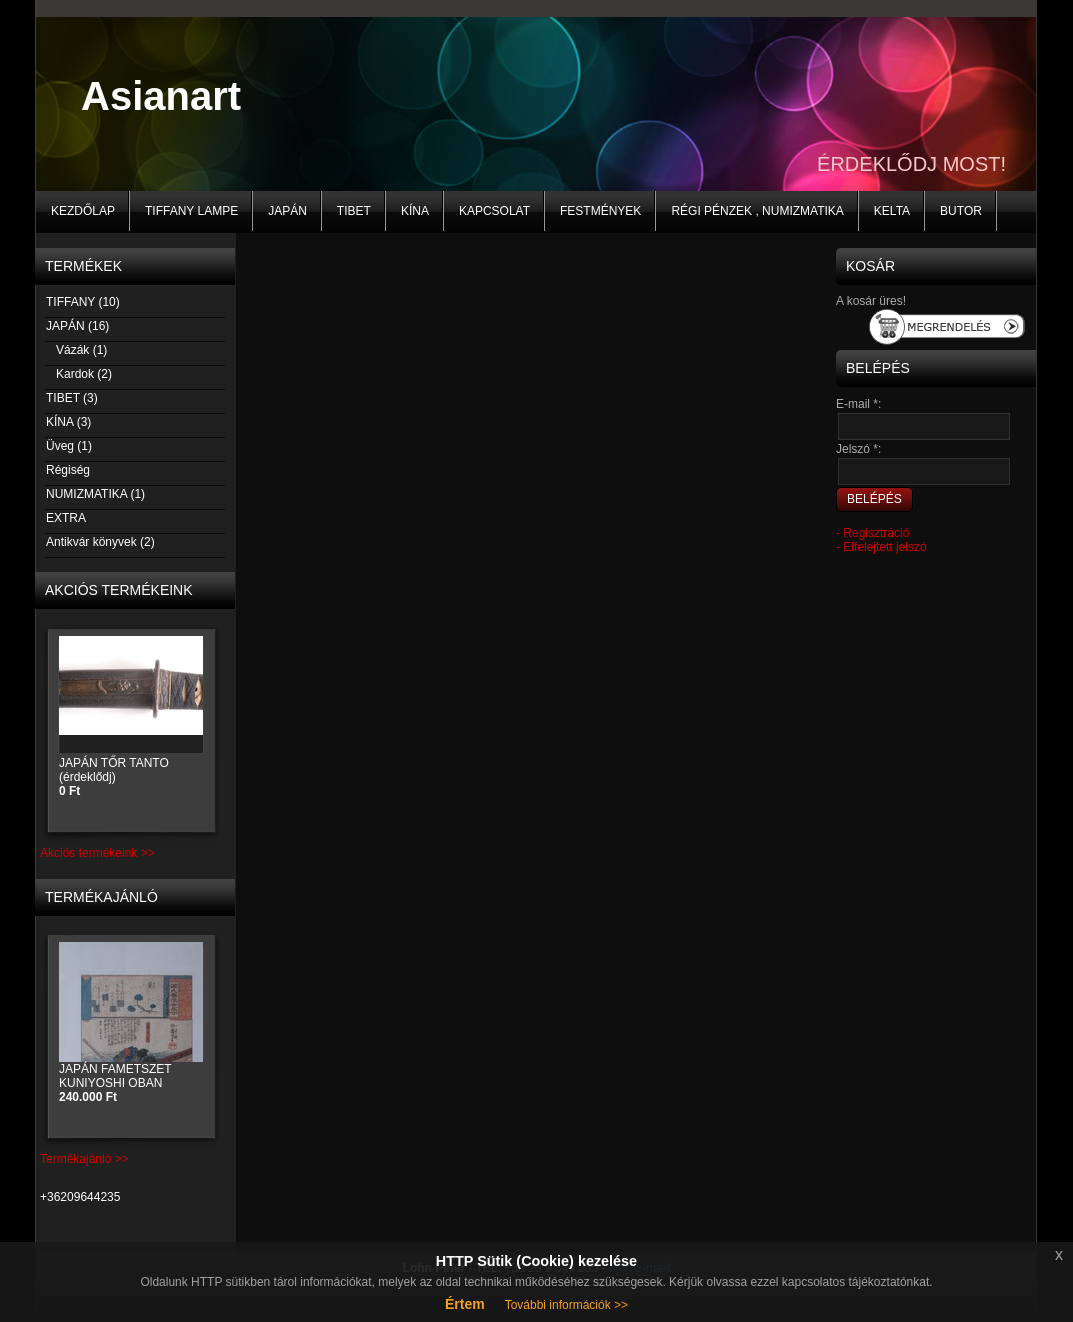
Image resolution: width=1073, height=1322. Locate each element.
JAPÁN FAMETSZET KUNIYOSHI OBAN (115, 1083)
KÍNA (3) (68, 422)
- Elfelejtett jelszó (881, 547)
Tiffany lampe (191, 211)
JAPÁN (287, 211)
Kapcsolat (494, 211)
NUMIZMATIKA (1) (95, 494)
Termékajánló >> (84, 1159)
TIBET (354, 211)
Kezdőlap (83, 211)
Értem (465, 1304)
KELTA (892, 211)
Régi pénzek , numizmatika (757, 211)
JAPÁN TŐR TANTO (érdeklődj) (114, 777)
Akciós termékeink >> (97, 853)
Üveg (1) (68, 446)
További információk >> (566, 1305)
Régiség (67, 470)
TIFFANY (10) (82, 302)
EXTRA (65, 518)
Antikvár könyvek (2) (100, 542)
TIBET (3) (71, 398)
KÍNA (415, 211)
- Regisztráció (872, 533)
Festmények (600, 211)
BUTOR (961, 211)
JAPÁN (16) (77, 326)
